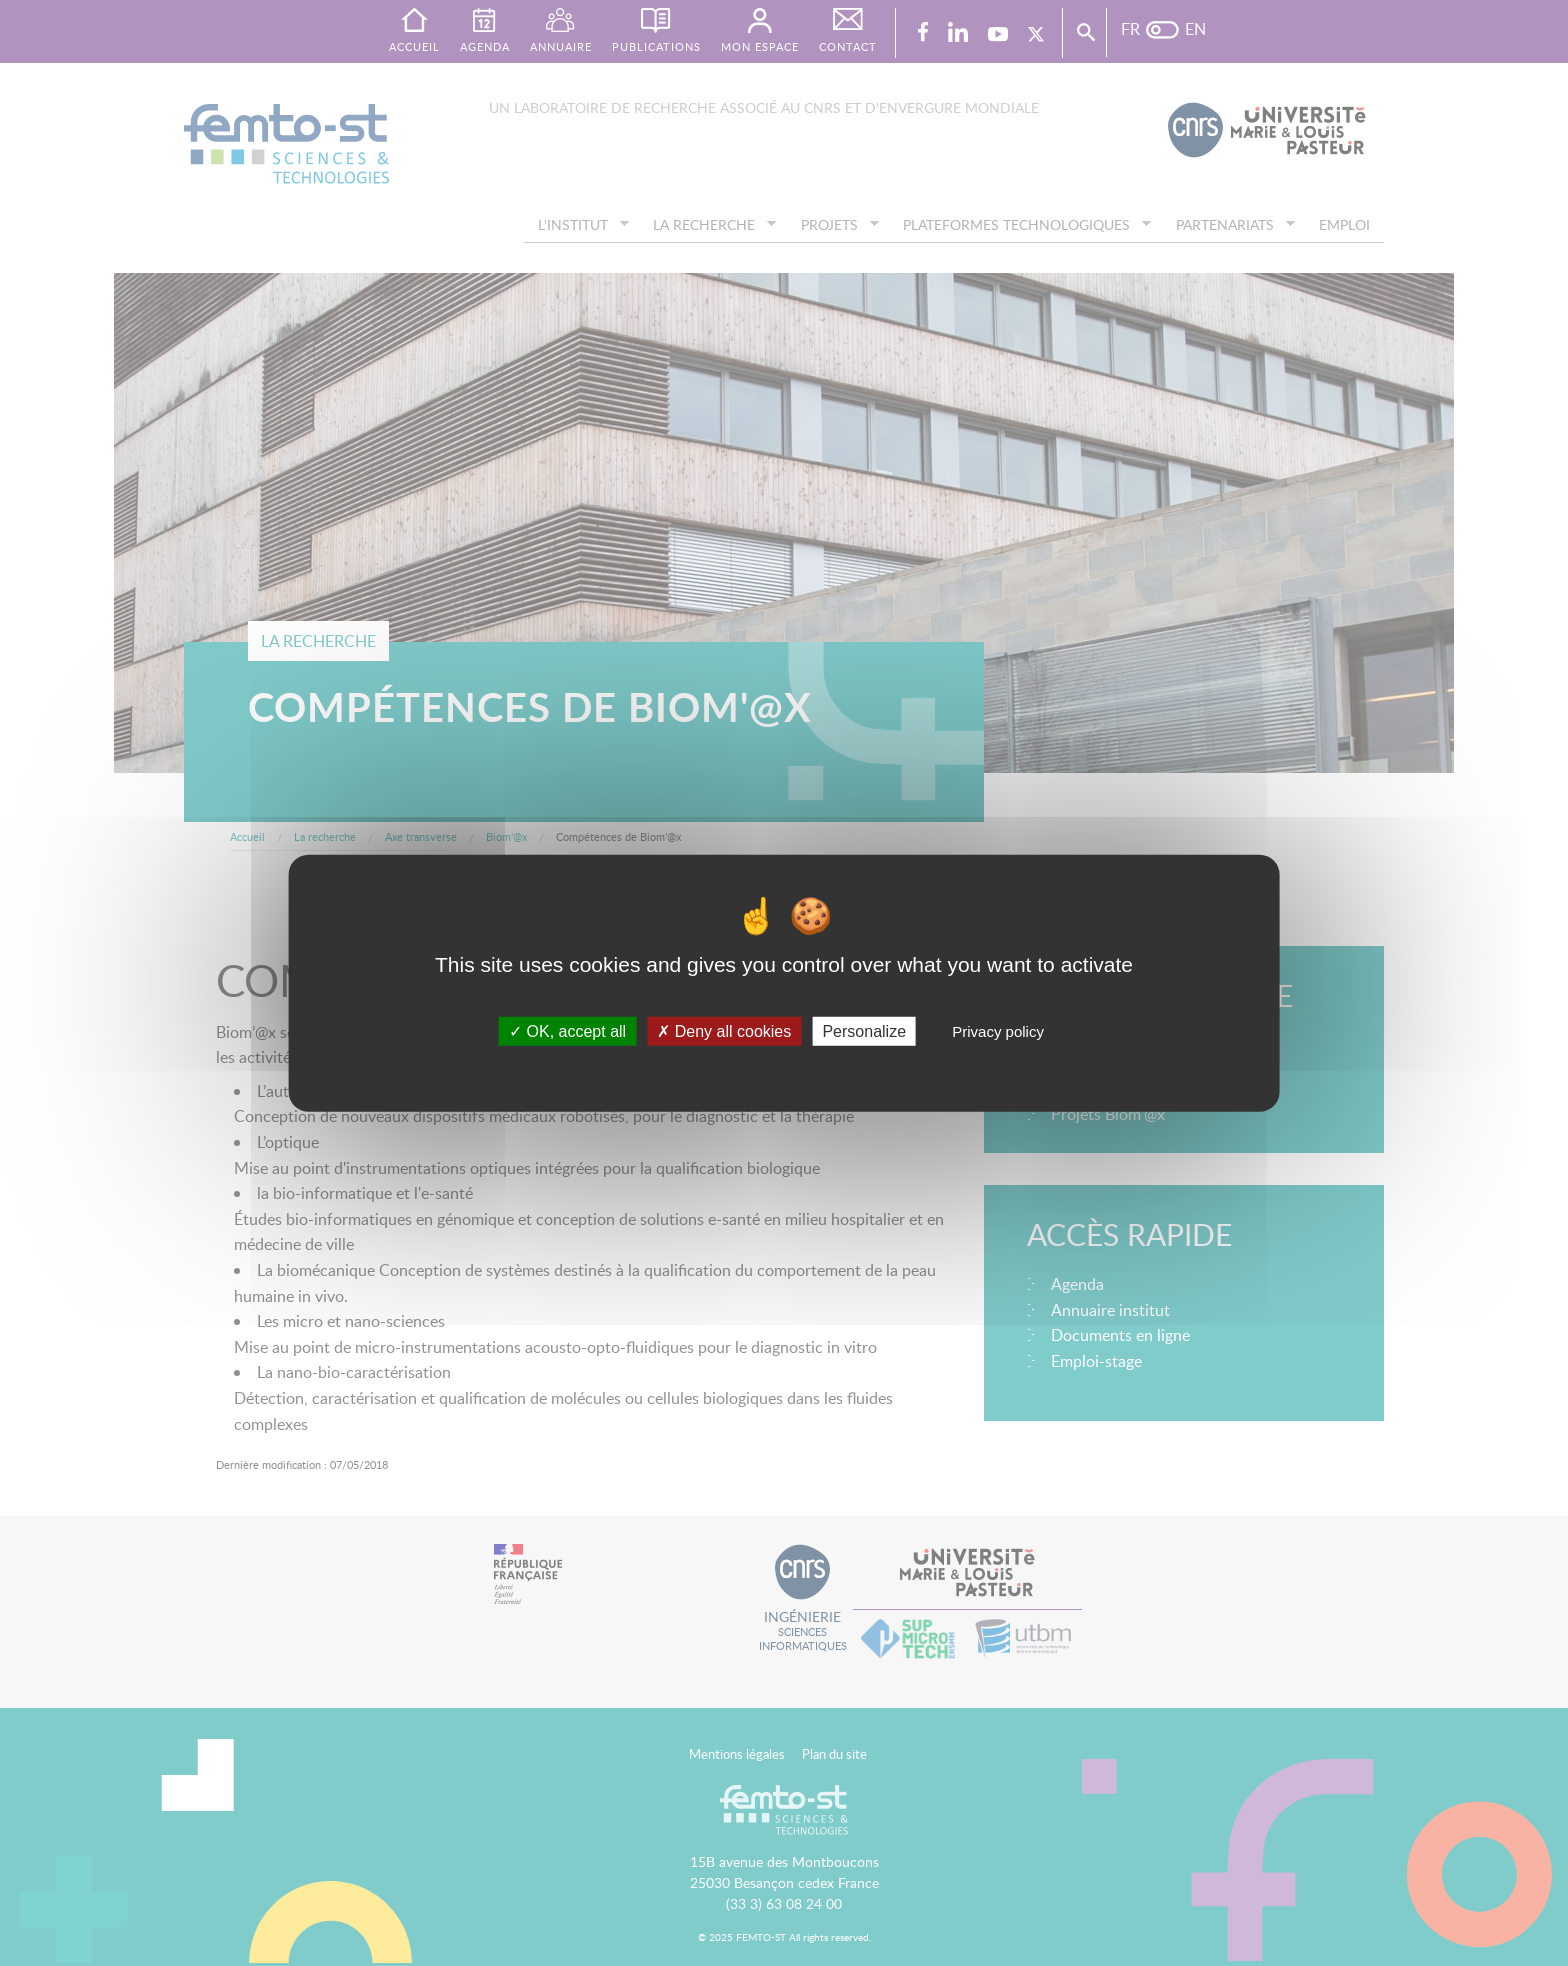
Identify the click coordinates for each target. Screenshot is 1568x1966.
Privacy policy (998, 1030)
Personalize (864, 1030)
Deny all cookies (724, 1030)
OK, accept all (567, 1030)
